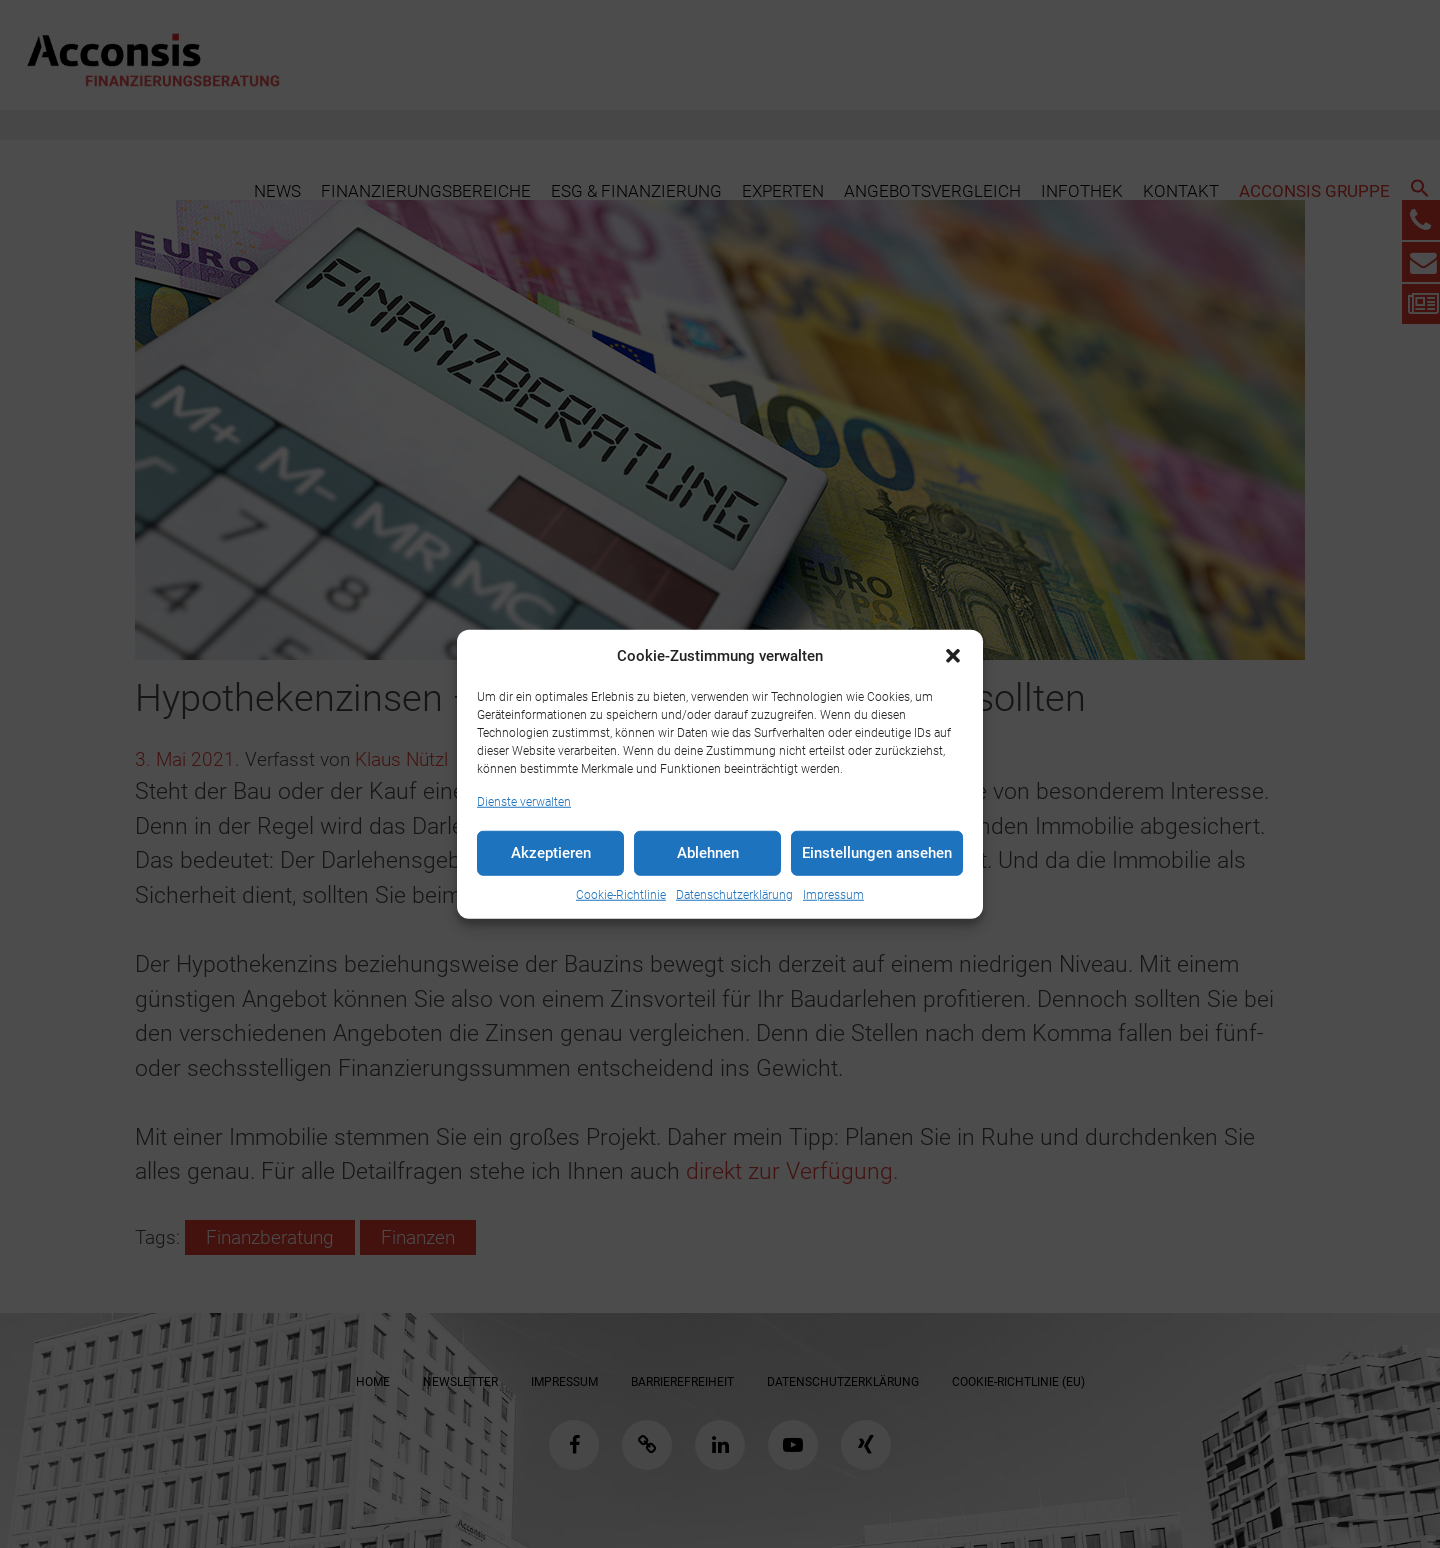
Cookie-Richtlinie (621, 894)
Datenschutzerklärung (734, 894)
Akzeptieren (551, 853)
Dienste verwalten (524, 801)
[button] (953, 656)
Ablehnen (708, 853)
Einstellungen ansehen (877, 853)
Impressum (833, 894)
